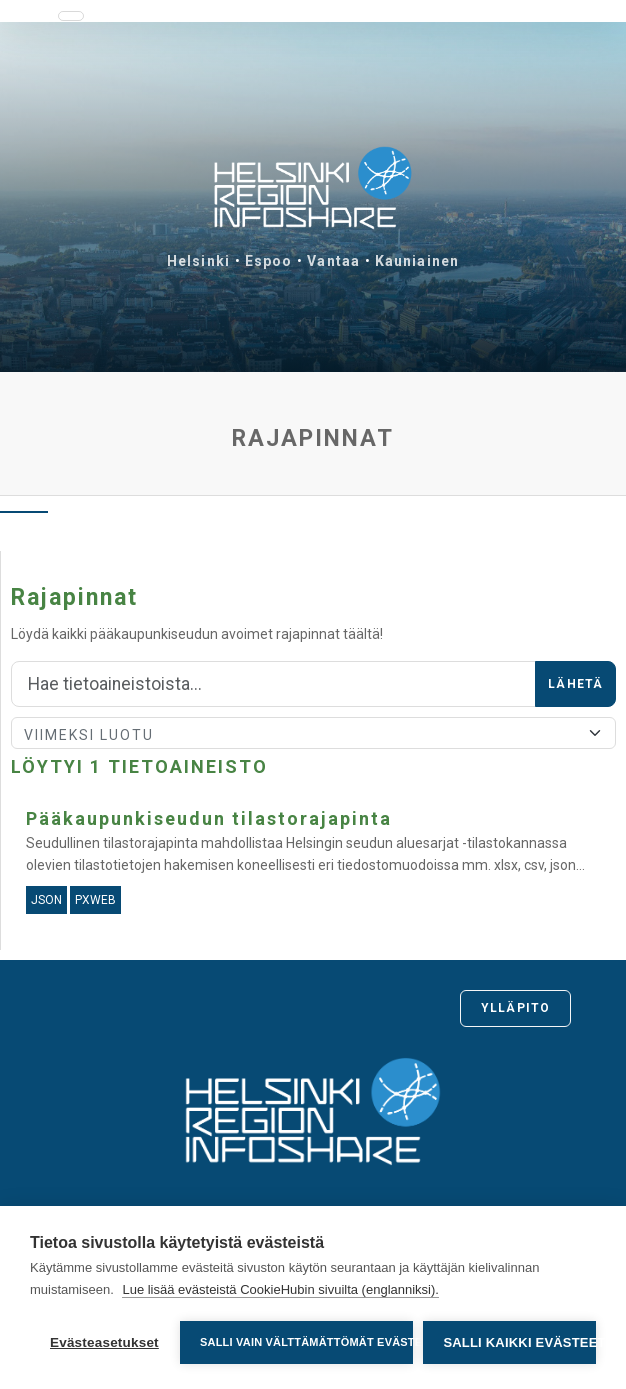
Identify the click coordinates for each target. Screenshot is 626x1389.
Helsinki (198, 261)
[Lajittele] (313, 733)
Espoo (269, 261)
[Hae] (273, 684)
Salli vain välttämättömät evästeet (306, 1342)
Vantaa (333, 261)
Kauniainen (417, 261)
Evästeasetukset (104, 1342)
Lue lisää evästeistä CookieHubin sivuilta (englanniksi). (280, 1289)
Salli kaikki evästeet (519, 1342)
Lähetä (575, 684)
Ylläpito (515, 1008)
